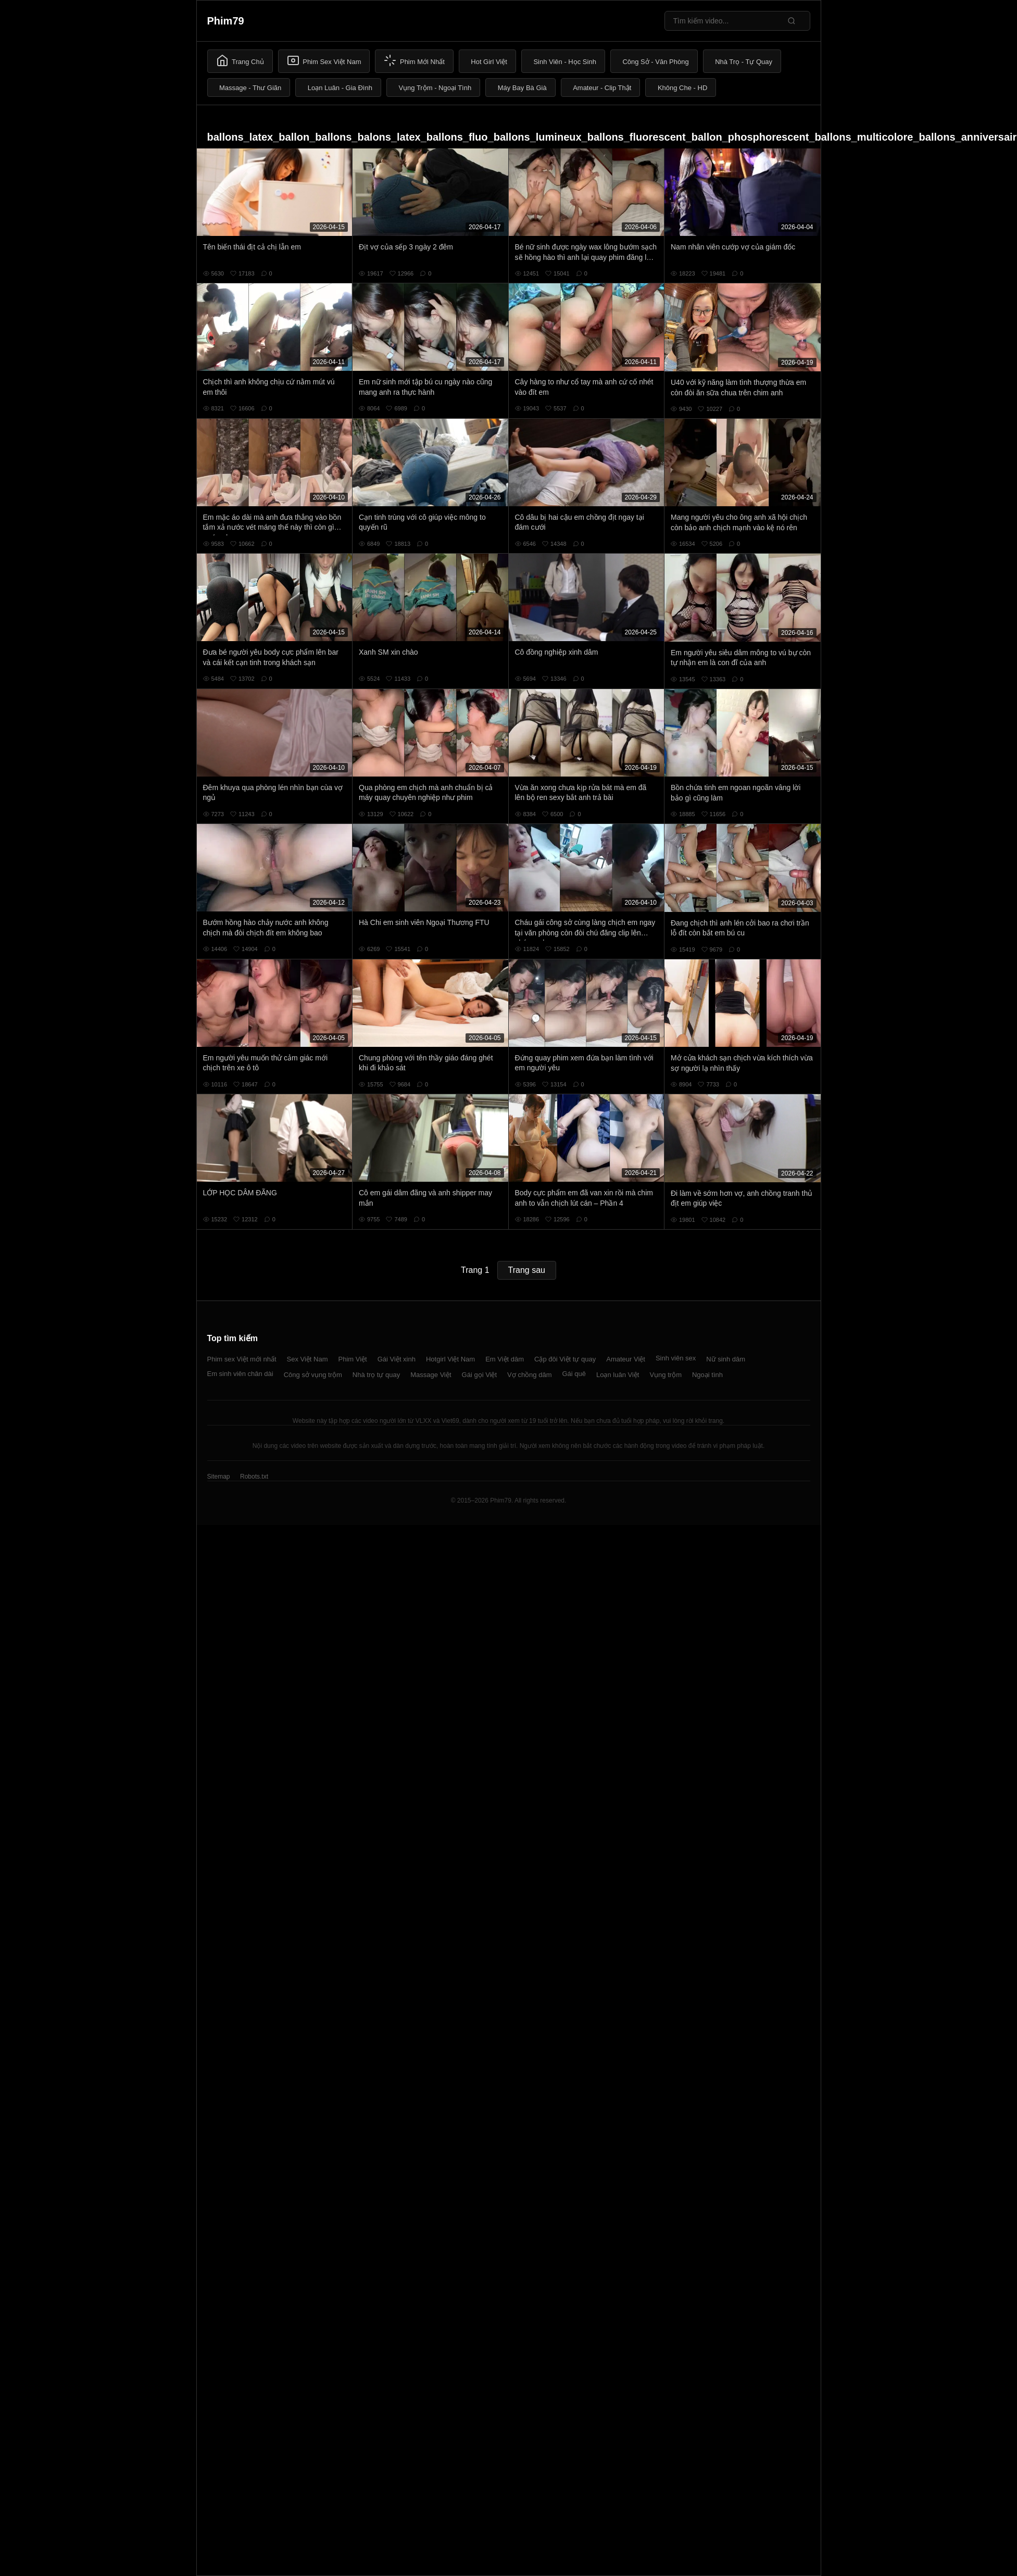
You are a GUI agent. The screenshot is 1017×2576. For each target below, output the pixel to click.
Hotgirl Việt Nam (450, 1359)
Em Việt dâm (504, 1359)
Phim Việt (352, 1359)
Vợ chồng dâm (529, 1375)
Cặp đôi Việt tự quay (565, 1359)
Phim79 (225, 21)
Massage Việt (430, 1375)
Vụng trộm (665, 1375)
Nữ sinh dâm (725, 1359)
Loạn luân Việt (617, 1375)
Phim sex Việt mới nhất (242, 1359)
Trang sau (526, 1270)
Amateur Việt (625, 1359)
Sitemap (218, 1476)
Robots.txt (254, 1476)
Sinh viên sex (676, 1358)
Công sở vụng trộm (313, 1375)
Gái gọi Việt (479, 1375)
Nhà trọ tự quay (376, 1375)
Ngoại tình (707, 1375)
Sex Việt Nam (307, 1359)
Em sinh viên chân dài (240, 1374)
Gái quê (574, 1374)
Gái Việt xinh (397, 1359)
